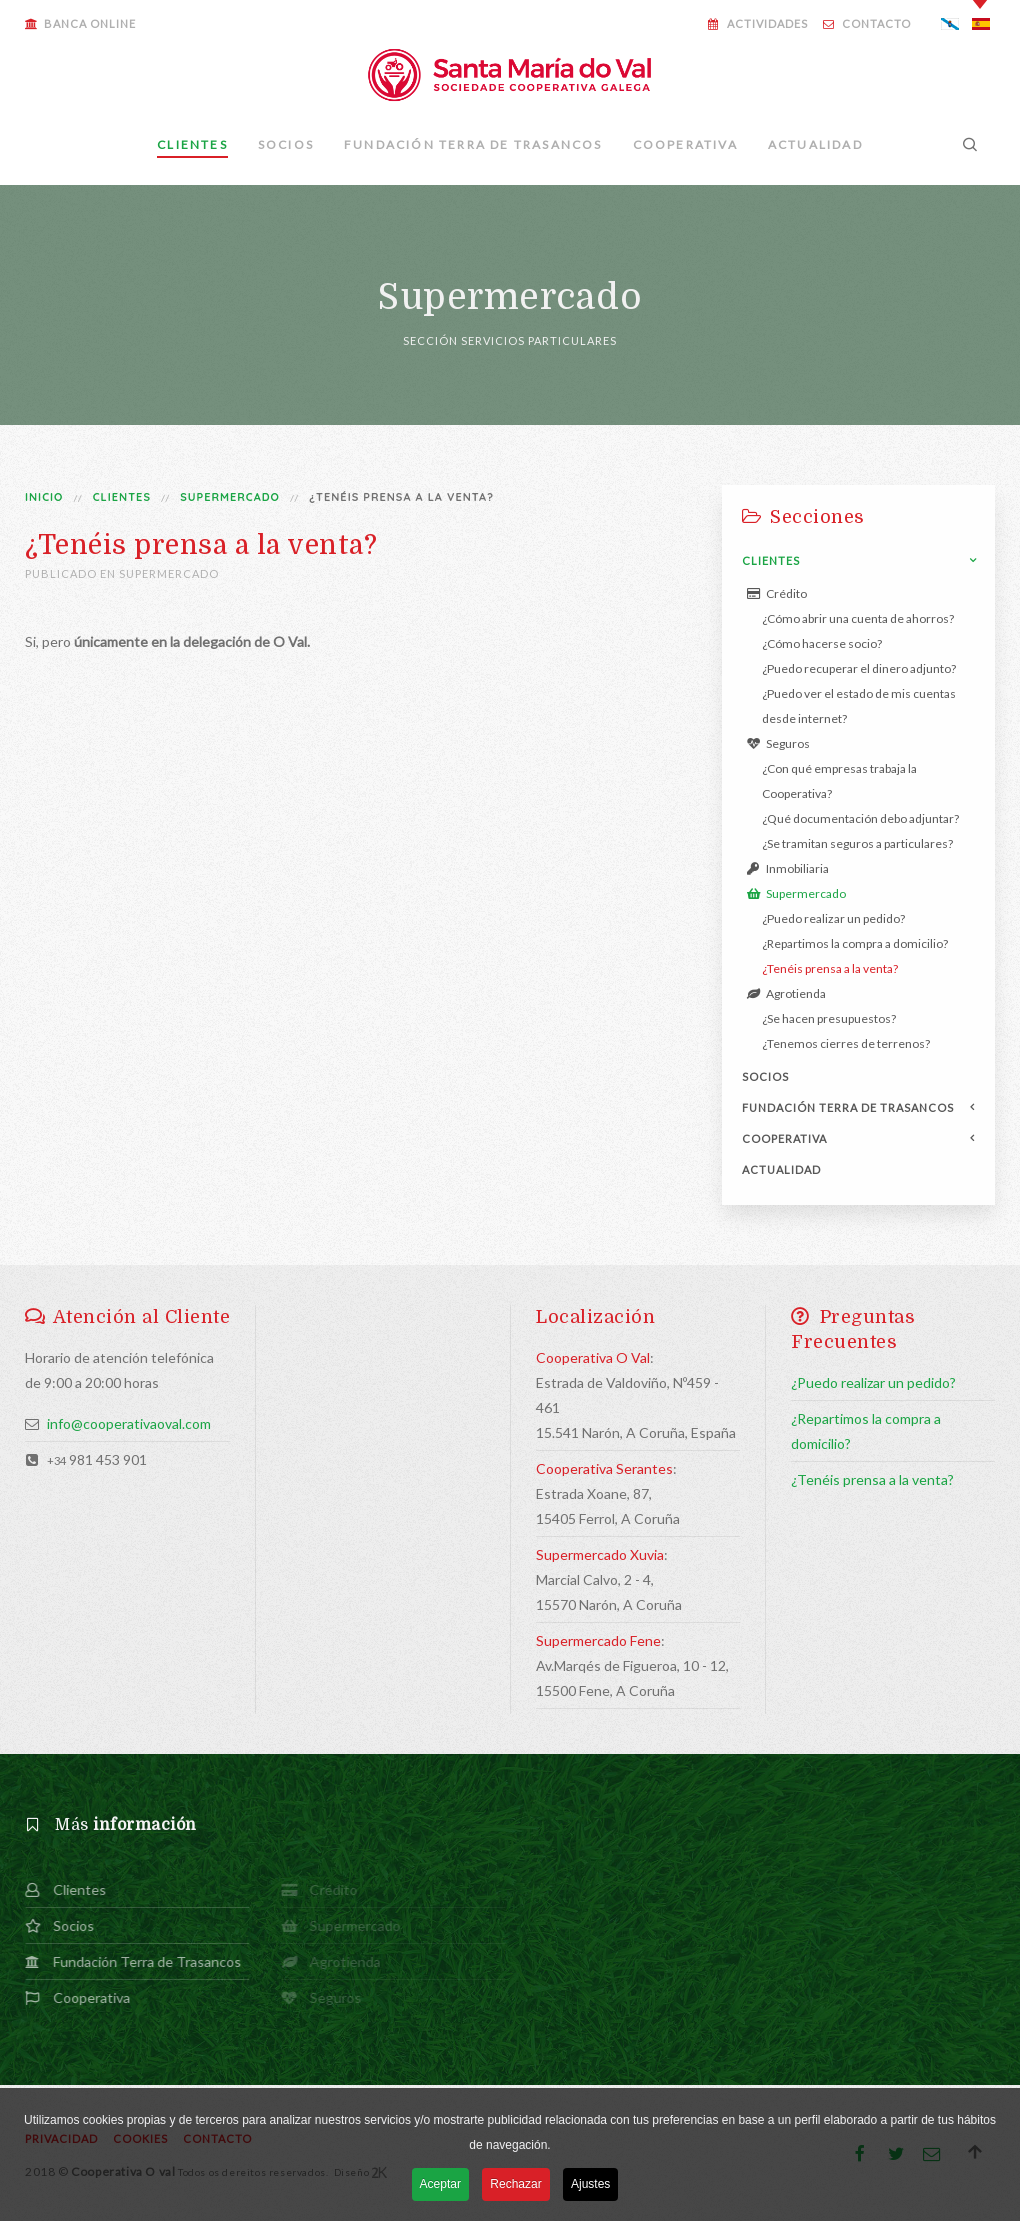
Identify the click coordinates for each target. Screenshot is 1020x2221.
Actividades (758, 23)
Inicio (44, 497)
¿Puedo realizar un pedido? (833, 918)
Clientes (192, 144)
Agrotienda (786, 993)
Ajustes (590, 2186)
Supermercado (230, 497)
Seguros (778, 743)
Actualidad (815, 144)
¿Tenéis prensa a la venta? (830, 968)
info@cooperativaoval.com (129, 1423)
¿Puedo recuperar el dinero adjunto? (859, 668)
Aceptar (440, 2186)
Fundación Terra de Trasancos (473, 144)
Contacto (867, 23)
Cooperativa (685, 144)
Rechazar (515, 2186)
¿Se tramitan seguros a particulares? (857, 843)
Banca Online (80, 23)
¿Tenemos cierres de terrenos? (846, 1043)
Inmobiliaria (788, 868)
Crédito (777, 593)
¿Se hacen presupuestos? (829, 1018)
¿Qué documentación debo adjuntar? (860, 818)
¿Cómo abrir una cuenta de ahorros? (858, 618)
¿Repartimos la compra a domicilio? (855, 943)
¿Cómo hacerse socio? (822, 643)
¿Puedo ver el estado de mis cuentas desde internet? (859, 706)
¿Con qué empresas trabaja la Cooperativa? (839, 781)
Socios (286, 144)
